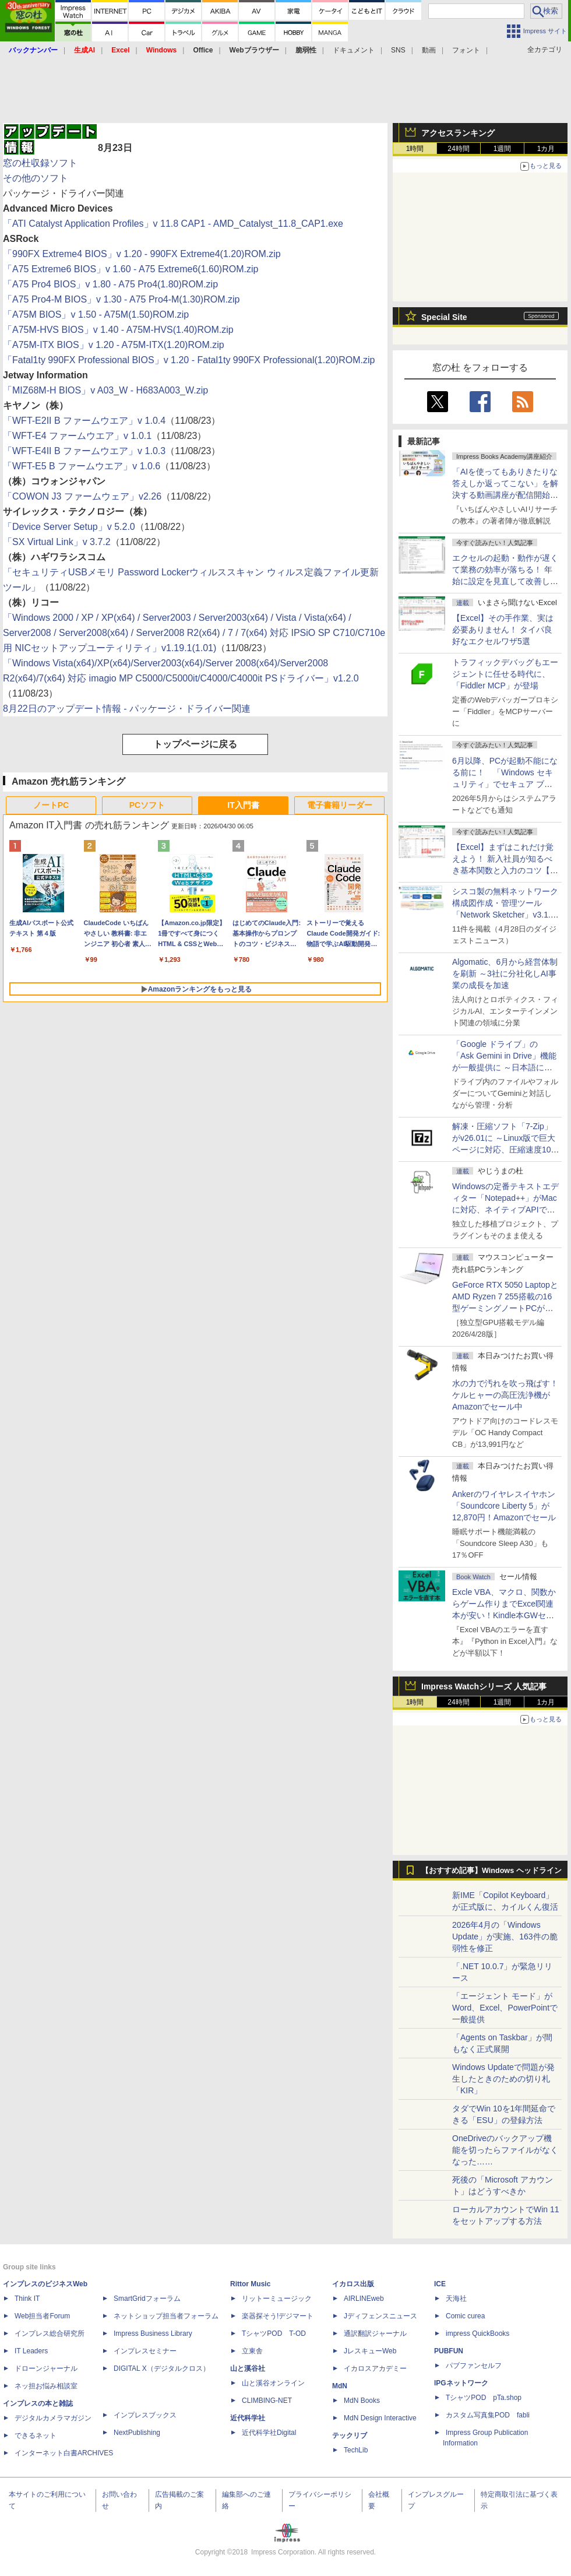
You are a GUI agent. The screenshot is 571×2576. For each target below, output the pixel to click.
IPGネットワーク (461, 2383)
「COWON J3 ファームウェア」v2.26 (82, 496)
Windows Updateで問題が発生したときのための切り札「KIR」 (503, 2078)
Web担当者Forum (42, 2316)
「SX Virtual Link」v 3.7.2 (57, 542)
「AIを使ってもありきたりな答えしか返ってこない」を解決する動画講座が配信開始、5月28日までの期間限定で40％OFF (505, 495)
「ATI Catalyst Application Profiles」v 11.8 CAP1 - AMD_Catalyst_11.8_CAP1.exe (173, 224)
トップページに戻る (195, 744)
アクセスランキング (458, 133)
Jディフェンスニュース (380, 2316)
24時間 (458, 149)
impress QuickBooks (477, 2333)
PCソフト (147, 805)
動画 (429, 50)
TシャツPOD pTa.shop (483, 2398)
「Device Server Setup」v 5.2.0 (69, 527)
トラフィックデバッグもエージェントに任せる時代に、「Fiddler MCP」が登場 (505, 674)
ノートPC (51, 805)
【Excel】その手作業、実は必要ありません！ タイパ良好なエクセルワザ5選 (503, 629)
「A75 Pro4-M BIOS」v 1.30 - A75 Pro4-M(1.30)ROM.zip (121, 299)
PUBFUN (448, 2351)
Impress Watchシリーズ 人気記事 (484, 1686)
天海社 (456, 2298)
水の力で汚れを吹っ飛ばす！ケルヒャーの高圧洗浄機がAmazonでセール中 (505, 1395)
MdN (339, 2386)
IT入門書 (243, 805)
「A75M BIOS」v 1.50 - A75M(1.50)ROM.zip (96, 314)
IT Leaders (31, 2351)
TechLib (356, 2450)
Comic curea (465, 2316)
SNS (398, 50)
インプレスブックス (145, 2415)
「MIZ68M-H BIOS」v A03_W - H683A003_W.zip (105, 390)
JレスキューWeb (370, 2351)
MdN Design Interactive (380, 2418)
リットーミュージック (277, 2298)
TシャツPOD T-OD (274, 2333)
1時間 (415, 149)
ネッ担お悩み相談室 (46, 2386)
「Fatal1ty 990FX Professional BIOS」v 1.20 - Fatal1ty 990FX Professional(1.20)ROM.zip (189, 360)
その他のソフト (35, 178)
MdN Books (362, 2400)
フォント (466, 50)
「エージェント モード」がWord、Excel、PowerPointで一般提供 (505, 2007)
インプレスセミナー (145, 2351)
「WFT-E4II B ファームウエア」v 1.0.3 (84, 451)
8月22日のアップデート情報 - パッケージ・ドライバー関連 (127, 709)
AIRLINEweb (364, 2298)
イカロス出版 (353, 2284)
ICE (440, 2284)
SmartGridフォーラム (147, 2298)
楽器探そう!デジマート (277, 2316)
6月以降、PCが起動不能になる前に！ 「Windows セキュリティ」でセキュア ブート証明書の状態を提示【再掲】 (505, 784)
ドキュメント (354, 50)
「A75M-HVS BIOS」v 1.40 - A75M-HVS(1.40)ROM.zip (118, 330)
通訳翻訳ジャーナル (375, 2333)
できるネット (36, 2435)
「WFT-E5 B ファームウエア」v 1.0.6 (81, 466)
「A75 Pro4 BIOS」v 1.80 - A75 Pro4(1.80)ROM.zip (110, 284)
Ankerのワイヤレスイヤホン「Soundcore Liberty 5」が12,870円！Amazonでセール (504, 1505)
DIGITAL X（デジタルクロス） (162, 2368)
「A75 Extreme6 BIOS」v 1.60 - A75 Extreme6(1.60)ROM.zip (130, 269)
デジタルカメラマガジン (53, 2418)
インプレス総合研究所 (49, 2333)
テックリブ (349, 2435)
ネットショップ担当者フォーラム (166, 2316)
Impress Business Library (153, 2333)
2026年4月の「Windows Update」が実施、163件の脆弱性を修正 (505, 1936)
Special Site (444, 317)
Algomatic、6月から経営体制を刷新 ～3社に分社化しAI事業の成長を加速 (505, 973)
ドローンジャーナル (46, 2368)
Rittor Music (250, 2284)
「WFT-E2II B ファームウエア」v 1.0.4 (84, 421)
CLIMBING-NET (267, 2400)
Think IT (27, 2298)
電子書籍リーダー (339, 805)
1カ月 (546, 149)
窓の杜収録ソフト (40, 163)
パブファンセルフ (474, 2365)
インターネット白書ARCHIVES (64, 2453)
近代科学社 (247, 2418)
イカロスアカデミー (375, 2368)
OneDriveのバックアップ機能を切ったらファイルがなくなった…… (505, 2150)
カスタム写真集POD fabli (488, 2415)
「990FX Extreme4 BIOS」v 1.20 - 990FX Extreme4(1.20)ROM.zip (142, 254)
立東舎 (252, 2351)
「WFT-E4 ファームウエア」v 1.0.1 (77, 436)
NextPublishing (137, 2433)
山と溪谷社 (247, 2368)
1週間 (503, 149)
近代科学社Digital (269, 2433)
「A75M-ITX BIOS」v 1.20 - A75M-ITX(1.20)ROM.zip (113, 345)
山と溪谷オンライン (273, 2383)
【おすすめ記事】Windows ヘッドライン (491, 1871)
